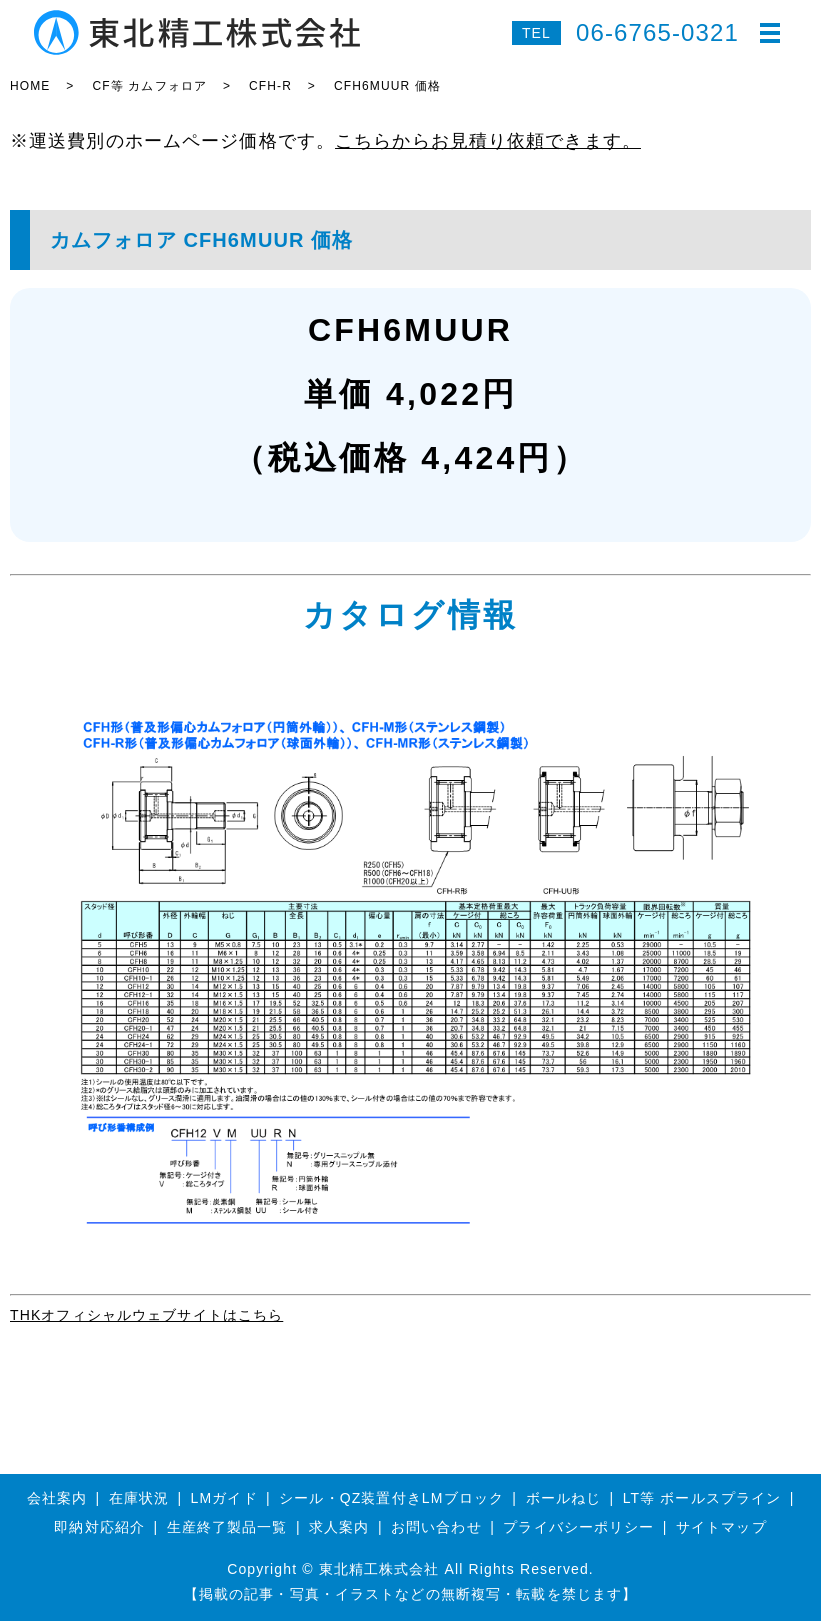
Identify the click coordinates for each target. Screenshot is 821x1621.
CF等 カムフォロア (149, 86)
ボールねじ (564, 1498)
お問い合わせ (436, 1527)
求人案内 (339, 1527)
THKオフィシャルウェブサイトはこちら (146, 1315)
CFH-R (270, 86)
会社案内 (57, 1498)
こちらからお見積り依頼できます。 (488, 141)
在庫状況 (139, 1498)
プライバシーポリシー (578, 1527)
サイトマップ (721, 1527)
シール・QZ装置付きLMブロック (391, 1498)
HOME (30, 86)
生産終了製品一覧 (227, 1527)
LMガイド (224, 1498)
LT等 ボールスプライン (702, 1498)
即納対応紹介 (99, 1527)
